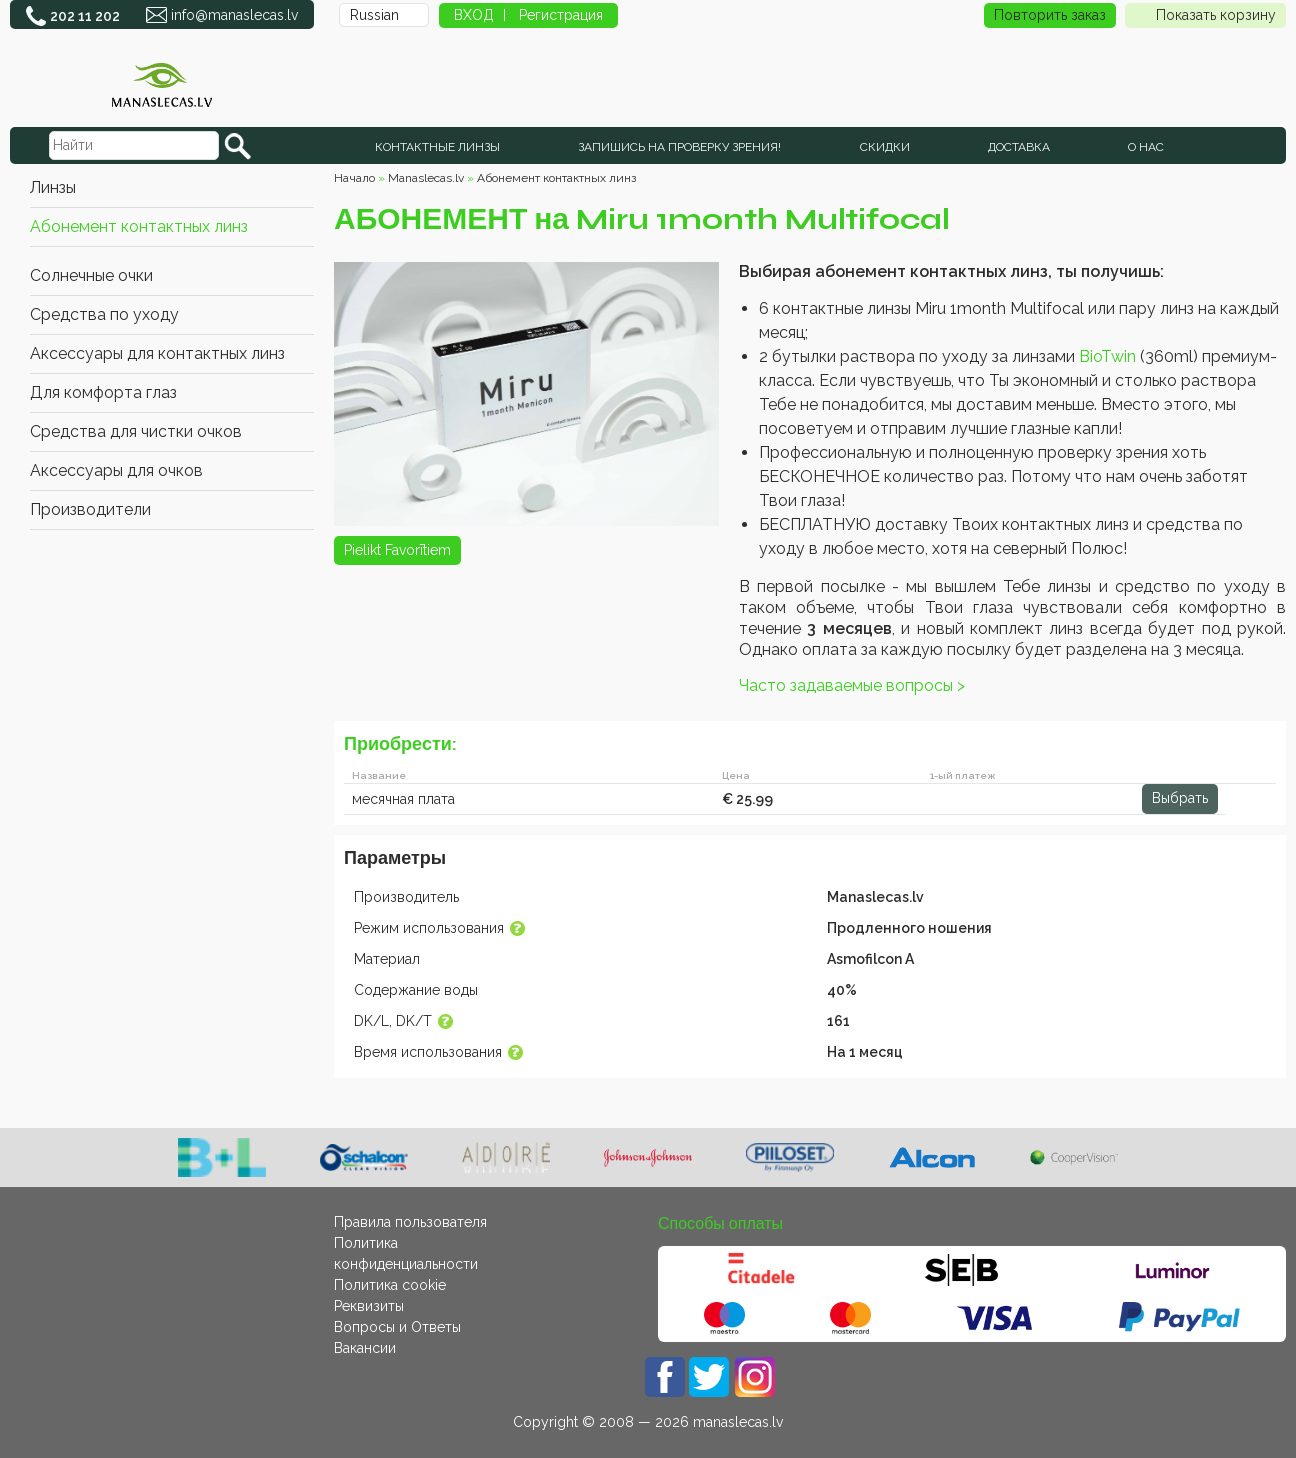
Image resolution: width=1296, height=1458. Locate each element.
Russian (374, 15)
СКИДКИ (885, 147)
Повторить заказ (1050, 15)
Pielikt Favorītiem (397, 550)
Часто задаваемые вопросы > (852, 685)
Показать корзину (1205, 15)
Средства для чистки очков (136, 431)
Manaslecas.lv (426, 178)
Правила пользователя (410, 1222)
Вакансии (365, 1348)
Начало (354, 178)
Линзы (53, 187)
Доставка (1019, 147)
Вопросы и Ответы (397, 1327)
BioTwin (1107, 356)
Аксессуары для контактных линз (157, 353)
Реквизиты (369, 1306)
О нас (1146, 147)
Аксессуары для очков (116, 470)
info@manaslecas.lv (234, 15)
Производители (90, 509)
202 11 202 (85, 16)
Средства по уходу (104, 314)
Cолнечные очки (91, 275)
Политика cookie (390, 1285)
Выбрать (1180, 798)
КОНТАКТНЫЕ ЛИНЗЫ (437, 147)
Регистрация (561, 15)
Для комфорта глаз (103, 392)
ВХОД (474, 15)
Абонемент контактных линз (139, 226)
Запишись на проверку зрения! (679, 147)
